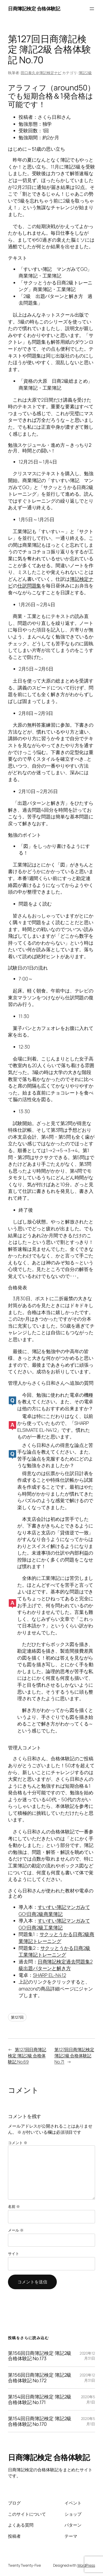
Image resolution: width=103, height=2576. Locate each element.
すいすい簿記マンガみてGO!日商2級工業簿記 (54, 1924)
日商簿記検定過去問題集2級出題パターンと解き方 (55, 1965)
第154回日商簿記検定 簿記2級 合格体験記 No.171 (39, 2399)
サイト (13, 2253)
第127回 (17, 2017)
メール (16, 2230)
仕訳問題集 (29, 585)
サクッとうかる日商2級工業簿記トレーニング (54, 1951)
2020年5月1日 (88, 2399)
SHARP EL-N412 (49, 1975)
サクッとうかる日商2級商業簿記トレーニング (56, 1937)
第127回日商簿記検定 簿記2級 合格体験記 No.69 (27, 2055)
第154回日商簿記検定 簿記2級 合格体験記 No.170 (39, 2421)
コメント (17, 2142)
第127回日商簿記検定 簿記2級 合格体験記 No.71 (74, 2055)
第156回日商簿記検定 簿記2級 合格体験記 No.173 (39, 2355)
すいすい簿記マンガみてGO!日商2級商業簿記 (54, 1910)
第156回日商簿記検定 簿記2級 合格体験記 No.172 (39, 2377)
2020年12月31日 (87, 2356)
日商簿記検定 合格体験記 (34, 8)
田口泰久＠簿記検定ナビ (41, 72)
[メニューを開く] (92, 9)
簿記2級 (85, 72)
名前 (14, 2206)
